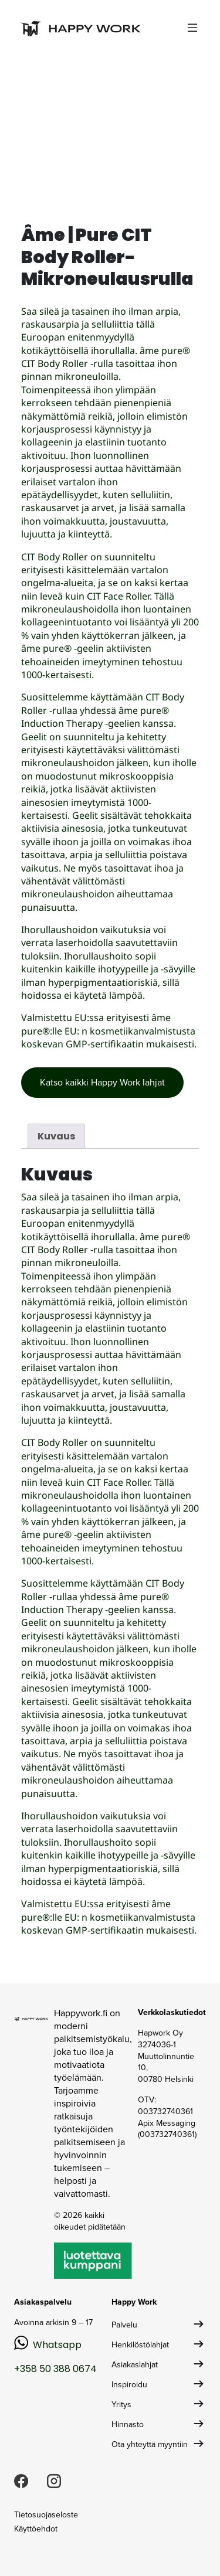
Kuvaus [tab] (56, 1136)
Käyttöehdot (35, 2529)
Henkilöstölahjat (140, 2345)
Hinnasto (127, 2424)
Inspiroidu (129, 2384)
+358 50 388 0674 (55, 2369)
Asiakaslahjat (134, 2365)
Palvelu (124, 2325)
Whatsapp (57, 2345)
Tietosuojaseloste (46, 2515)
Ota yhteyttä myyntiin (149, 2444)
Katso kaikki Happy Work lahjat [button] (102, 1082)
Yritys (121, 2404)
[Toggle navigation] (192, 28)
